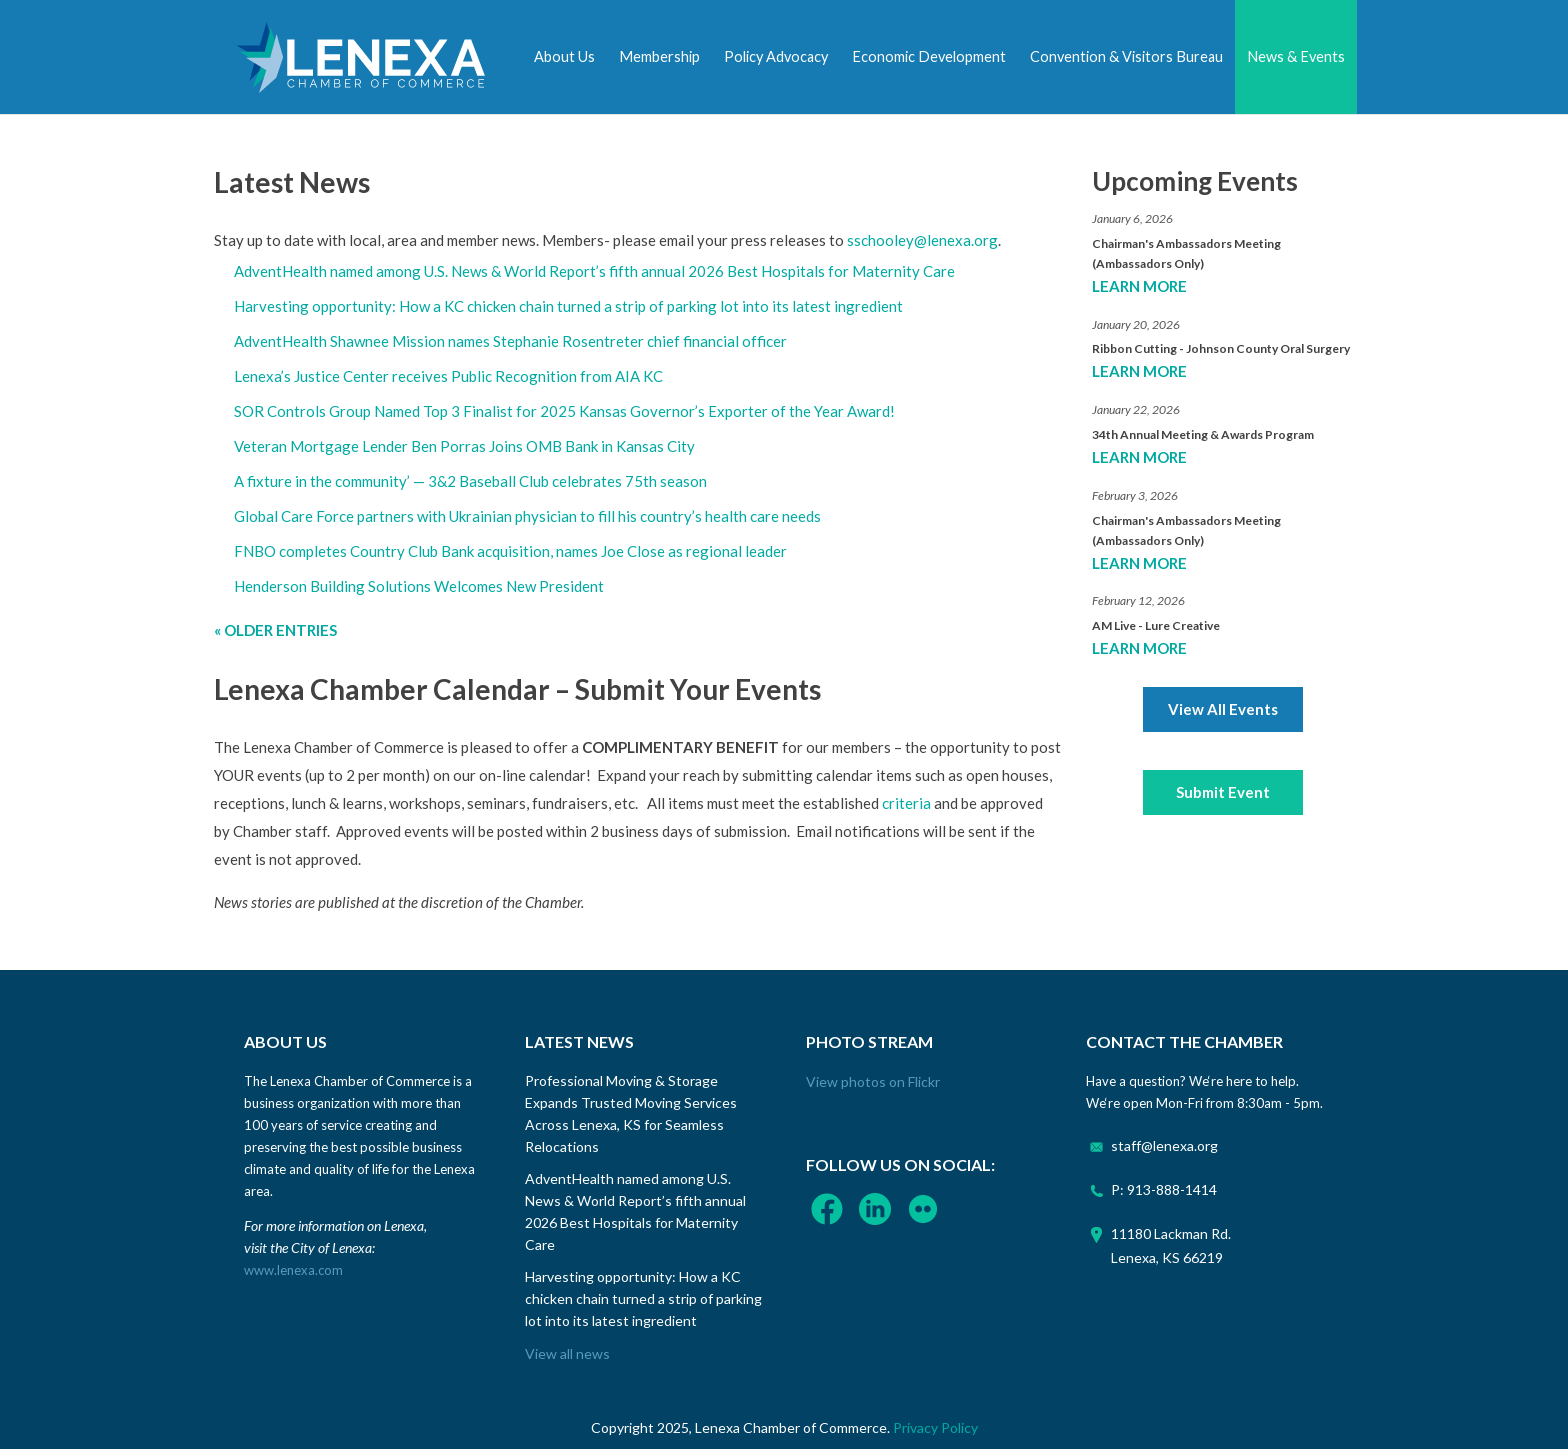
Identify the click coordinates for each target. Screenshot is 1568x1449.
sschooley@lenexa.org (922, 240)
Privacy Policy (935, 1427)
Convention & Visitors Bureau (1126, 56)
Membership (659, 56)
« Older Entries (275, 630)
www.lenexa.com (293, 1270)
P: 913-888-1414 (1164, 1189)
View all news (567, 1353)
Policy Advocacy (776, 56)
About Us (564, 56)
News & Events (1296, 56)
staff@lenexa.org (1164, 1145)
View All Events (1223, 709)
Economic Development (929, 56)
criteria (906, 803)
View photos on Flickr (873, 1081)
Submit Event (1223, 792)
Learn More (1139, 286)
